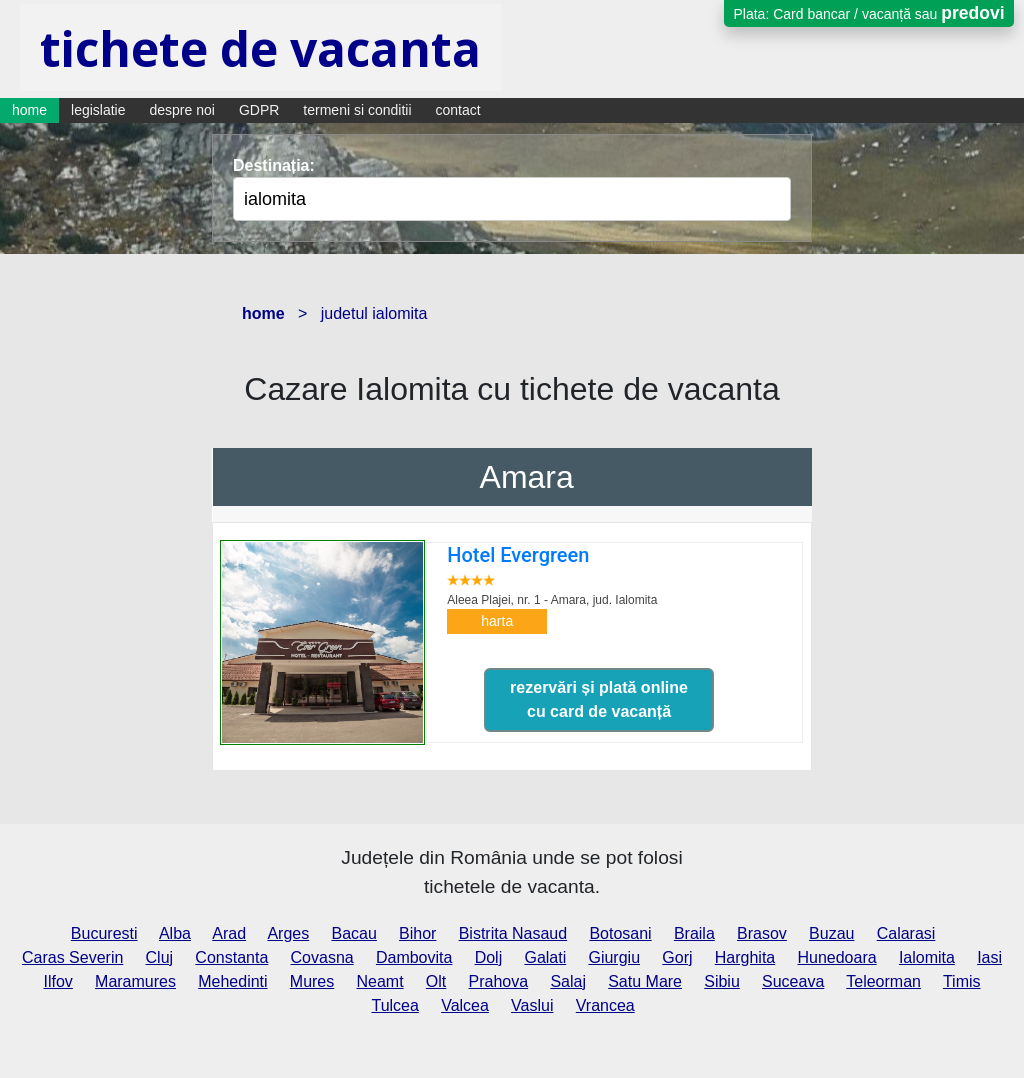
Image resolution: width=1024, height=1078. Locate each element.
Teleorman (883, 981)
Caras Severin (72, 957)
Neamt (380, 981)
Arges (288, 933)
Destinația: (274, 165)
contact (458, 110)
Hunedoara (836, 957)
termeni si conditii (357, 110)
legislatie (98, 110)
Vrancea (605, 1005)
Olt (436, 981)
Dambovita (414, 957)
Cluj (160, 957)
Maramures (135, 981)
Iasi (989, 957)
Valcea (465, 1005)
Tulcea (394, 1005)
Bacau (353, 933)
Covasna (322, 957)
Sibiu (722, 981)
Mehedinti (232, 981)
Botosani (620, 933)
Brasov (762, 933)
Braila (694, 933)
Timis (962, 981)
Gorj (677, 957)
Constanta (231, 957)
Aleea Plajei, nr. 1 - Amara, (552, 600)
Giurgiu (614, 957)
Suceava (793, 981)
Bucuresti (104, 933)
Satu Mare (645, 981)
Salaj (568, 981)
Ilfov (57, 981)
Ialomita (927, 957)
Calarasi (906, 933)
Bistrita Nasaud (513, 933)
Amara (527, 477)
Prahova (499, 981)
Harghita (745, 957)
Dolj (489, 957)
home (29, 110)
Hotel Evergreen (518, 555)
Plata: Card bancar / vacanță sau (868, 13)
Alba (175, 933)
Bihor (417, 933)
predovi (972, 13)
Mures (312, 981)
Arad (229, 933)
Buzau (831, 933)
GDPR (259, 110)
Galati (545, 957)
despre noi (182, 110)
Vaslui (532, 1005)
